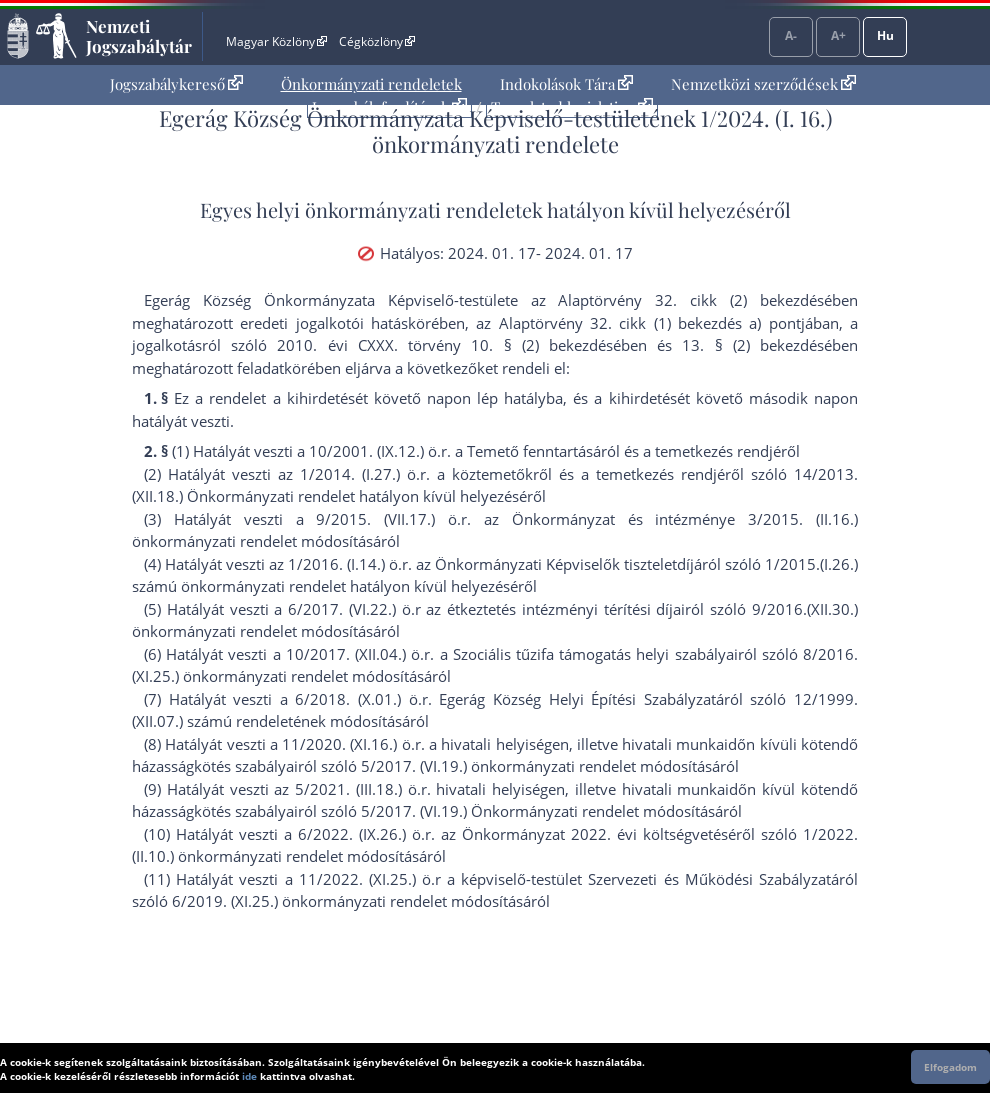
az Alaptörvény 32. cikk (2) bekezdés (677, 300)
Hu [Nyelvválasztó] (885, 35)
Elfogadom (950, 1067)
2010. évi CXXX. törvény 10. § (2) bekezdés (445, 345)
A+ (838, 35)
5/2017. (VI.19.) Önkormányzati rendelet (500, 811)
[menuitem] (176, 84)
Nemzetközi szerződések (763, 84)
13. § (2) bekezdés (753, 345)
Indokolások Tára (566, 84)
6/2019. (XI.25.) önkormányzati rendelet (309, 901)
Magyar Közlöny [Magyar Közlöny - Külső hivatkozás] (276, 41)
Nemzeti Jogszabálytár (139, 36)
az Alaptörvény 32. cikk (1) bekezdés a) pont (638, 323)
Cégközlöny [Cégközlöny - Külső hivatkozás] (377, 41)
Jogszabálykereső (176, 84)
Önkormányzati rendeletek (371, 84)
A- (791, 35)
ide (249, 1076)
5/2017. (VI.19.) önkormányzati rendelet (498, 766)
